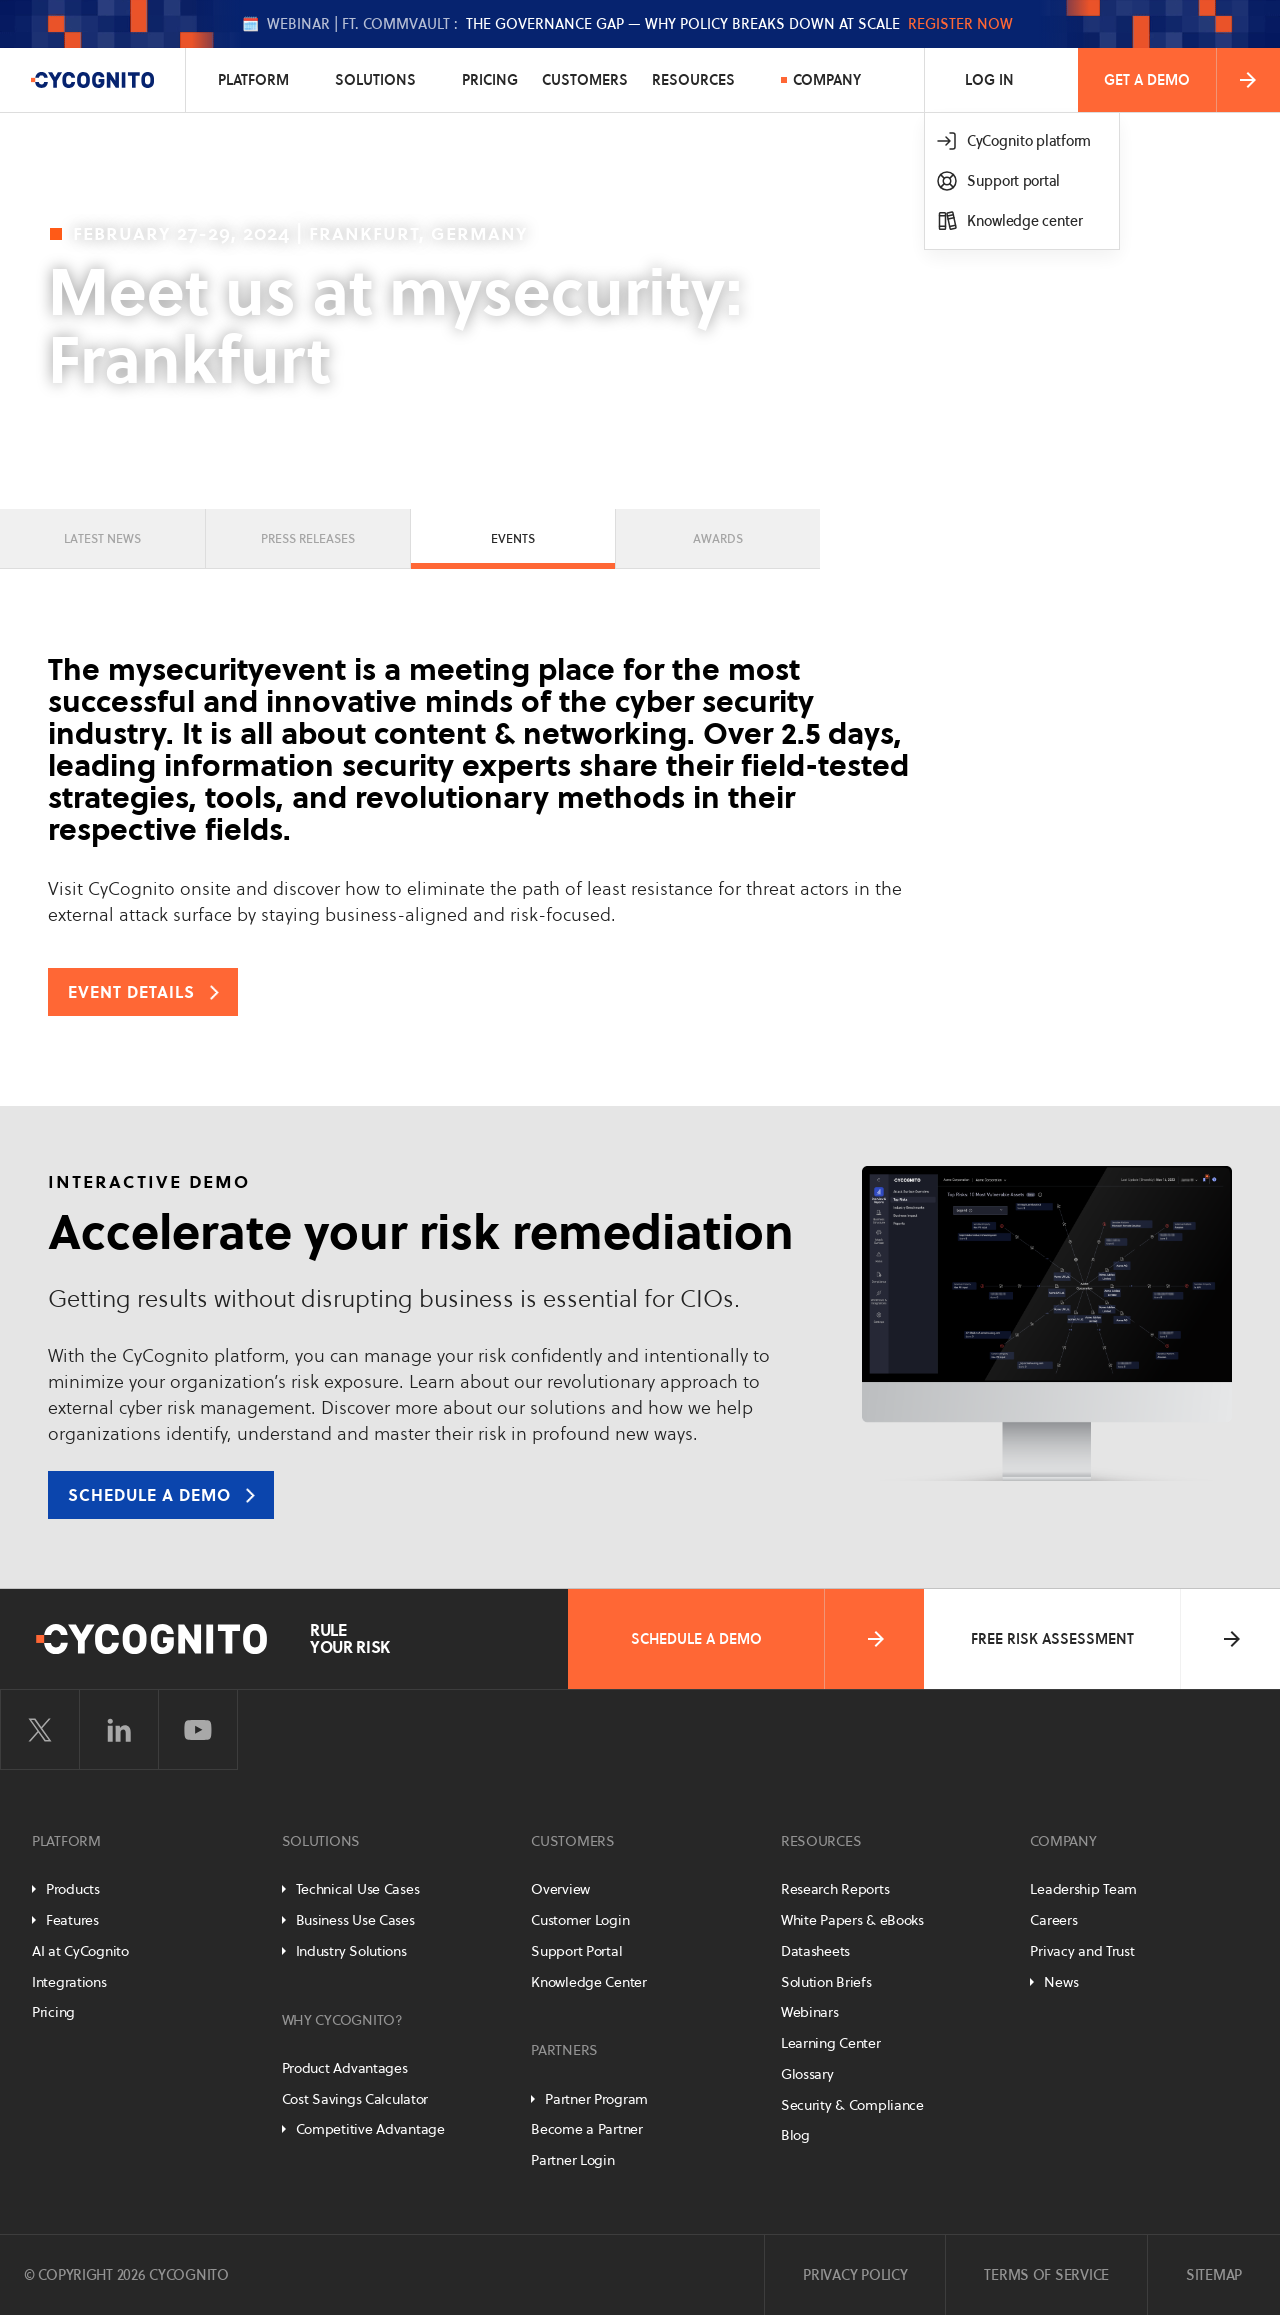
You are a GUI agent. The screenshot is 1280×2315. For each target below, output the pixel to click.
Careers (1053, 1920)
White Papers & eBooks (852, 1920)
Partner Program (596, 2099)
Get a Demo (1182, 80)
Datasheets (815, 1951)
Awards (718, 538)
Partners (564, 2050)
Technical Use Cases (358, 1889)
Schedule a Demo (760, 1639)
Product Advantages (345, 2068)
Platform (253, 80)
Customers (585, 80)
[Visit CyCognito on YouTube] (198, 1730)
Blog (795, 2135)
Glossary (807, 2074)
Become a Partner (587, 2129)
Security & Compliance (852, 2105)
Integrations (69, 1982)
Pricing (490, 80)
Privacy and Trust (1082, 1951)
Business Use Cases (355, 1920)
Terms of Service (1046, 2275)
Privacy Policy (855, 2275)
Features (72, 1920)
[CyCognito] (93, 80)
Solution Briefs (826, 1982)
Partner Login (572, 2160)
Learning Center (831, 2043)
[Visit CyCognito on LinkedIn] (119, 1730)
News (1061, 1982)
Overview (560, 1889)
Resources (693, 80)
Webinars (810, 2012)
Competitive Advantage (370, 2129)
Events (513, 538)
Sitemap (1214, 2275)
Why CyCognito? (342, 2020)
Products (73, 1889)
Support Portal (576, 1951)
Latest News (102, 538)
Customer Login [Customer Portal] (580, 1920)
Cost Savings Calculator (355, 2099)
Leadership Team (1083, 1889)
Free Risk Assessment (1108, 1639)
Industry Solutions (351, 1951)
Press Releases (308, 538)
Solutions (375, 80)
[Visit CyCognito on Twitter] (40, 1730)
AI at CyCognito (80, 1951)
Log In (989, 80)
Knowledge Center (589, 1982)
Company (827, 80)
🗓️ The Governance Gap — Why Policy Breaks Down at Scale (627, 24)
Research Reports (835, 1889)
